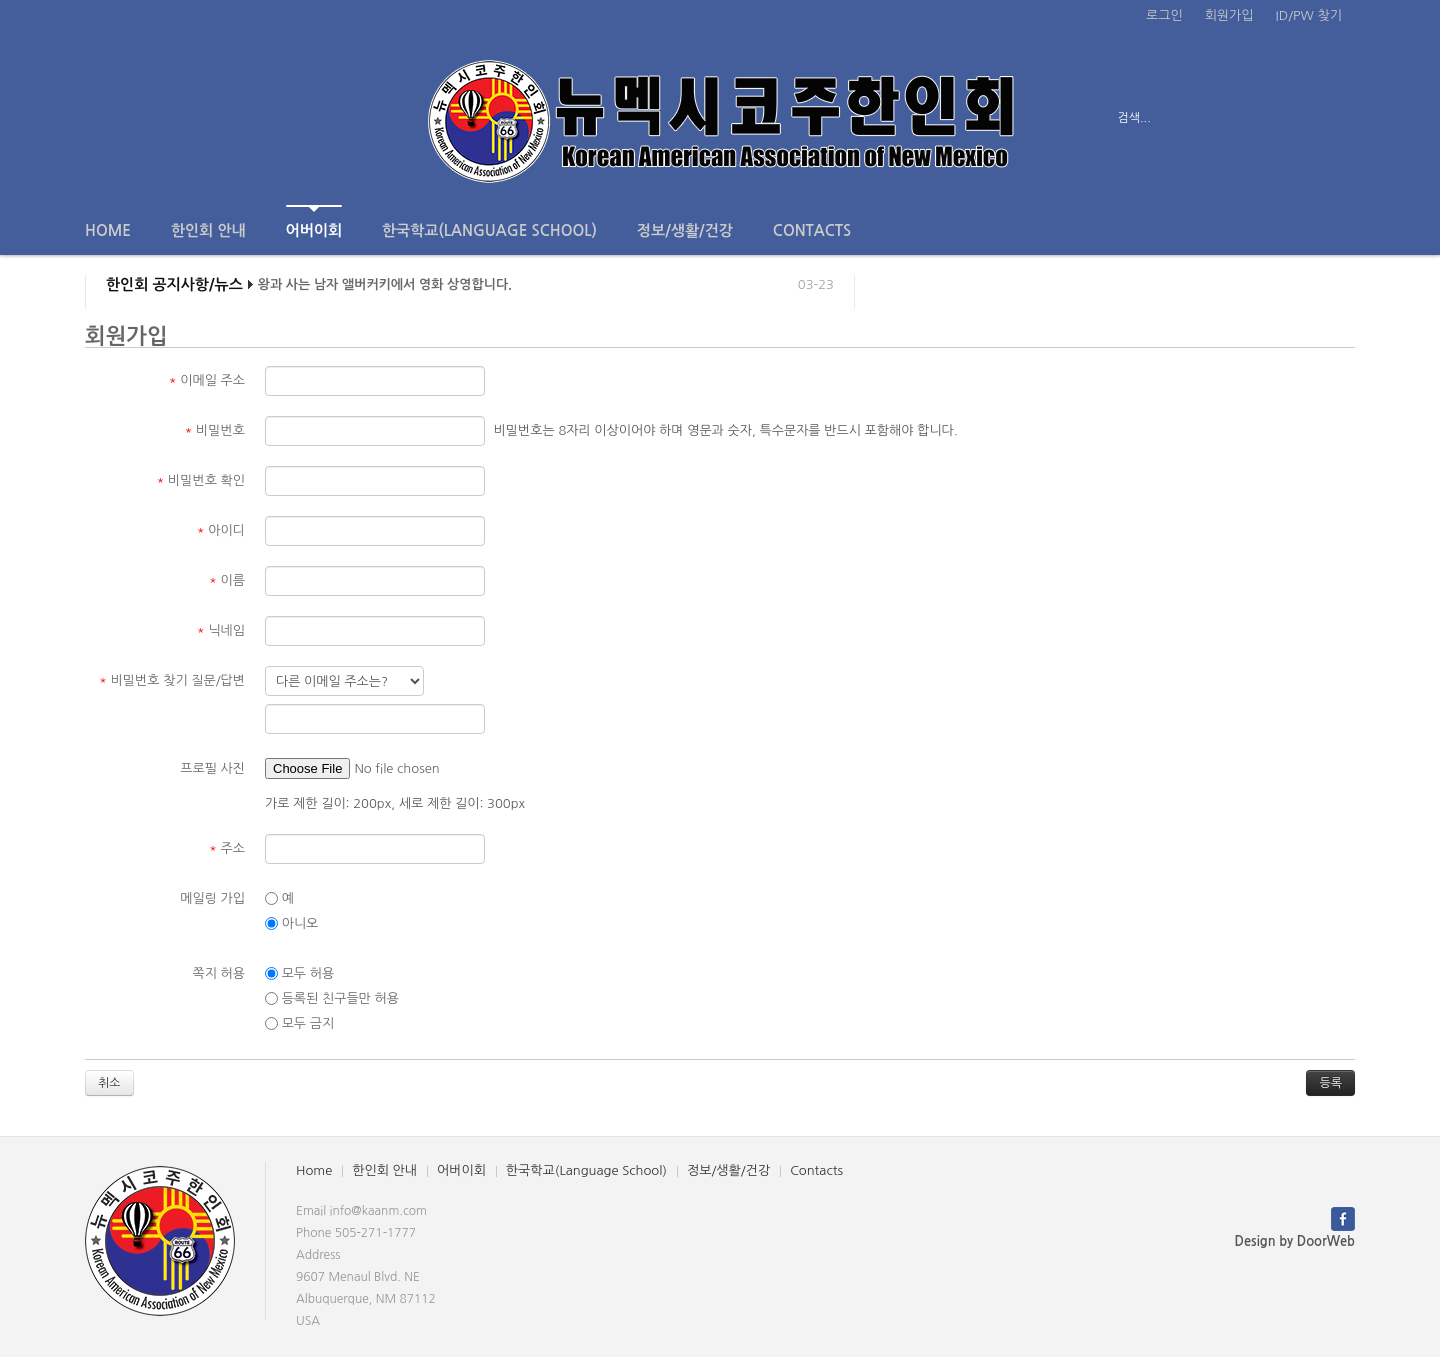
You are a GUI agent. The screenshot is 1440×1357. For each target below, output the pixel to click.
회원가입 (1229, 15)
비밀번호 (215, 430)
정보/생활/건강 (685, 230)
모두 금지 (299, 1024)
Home (108, 230)
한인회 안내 (208, 230)
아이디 (221, 530)
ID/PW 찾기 (1309, 15)
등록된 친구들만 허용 (332, 999)
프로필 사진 (212, 768)
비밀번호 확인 (201, 480)
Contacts (812, 230)
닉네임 (221, 630)
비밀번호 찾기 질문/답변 (172, 680)
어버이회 (314, 221)
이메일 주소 (207, 380)
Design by (1295, 1241)
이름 (227, 580)
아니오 (291, 924)
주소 (227, 848)
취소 (109, 1083)
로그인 (1164, 15)
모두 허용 (299, 974)
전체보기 (142, 118)
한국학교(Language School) (489, 230)
